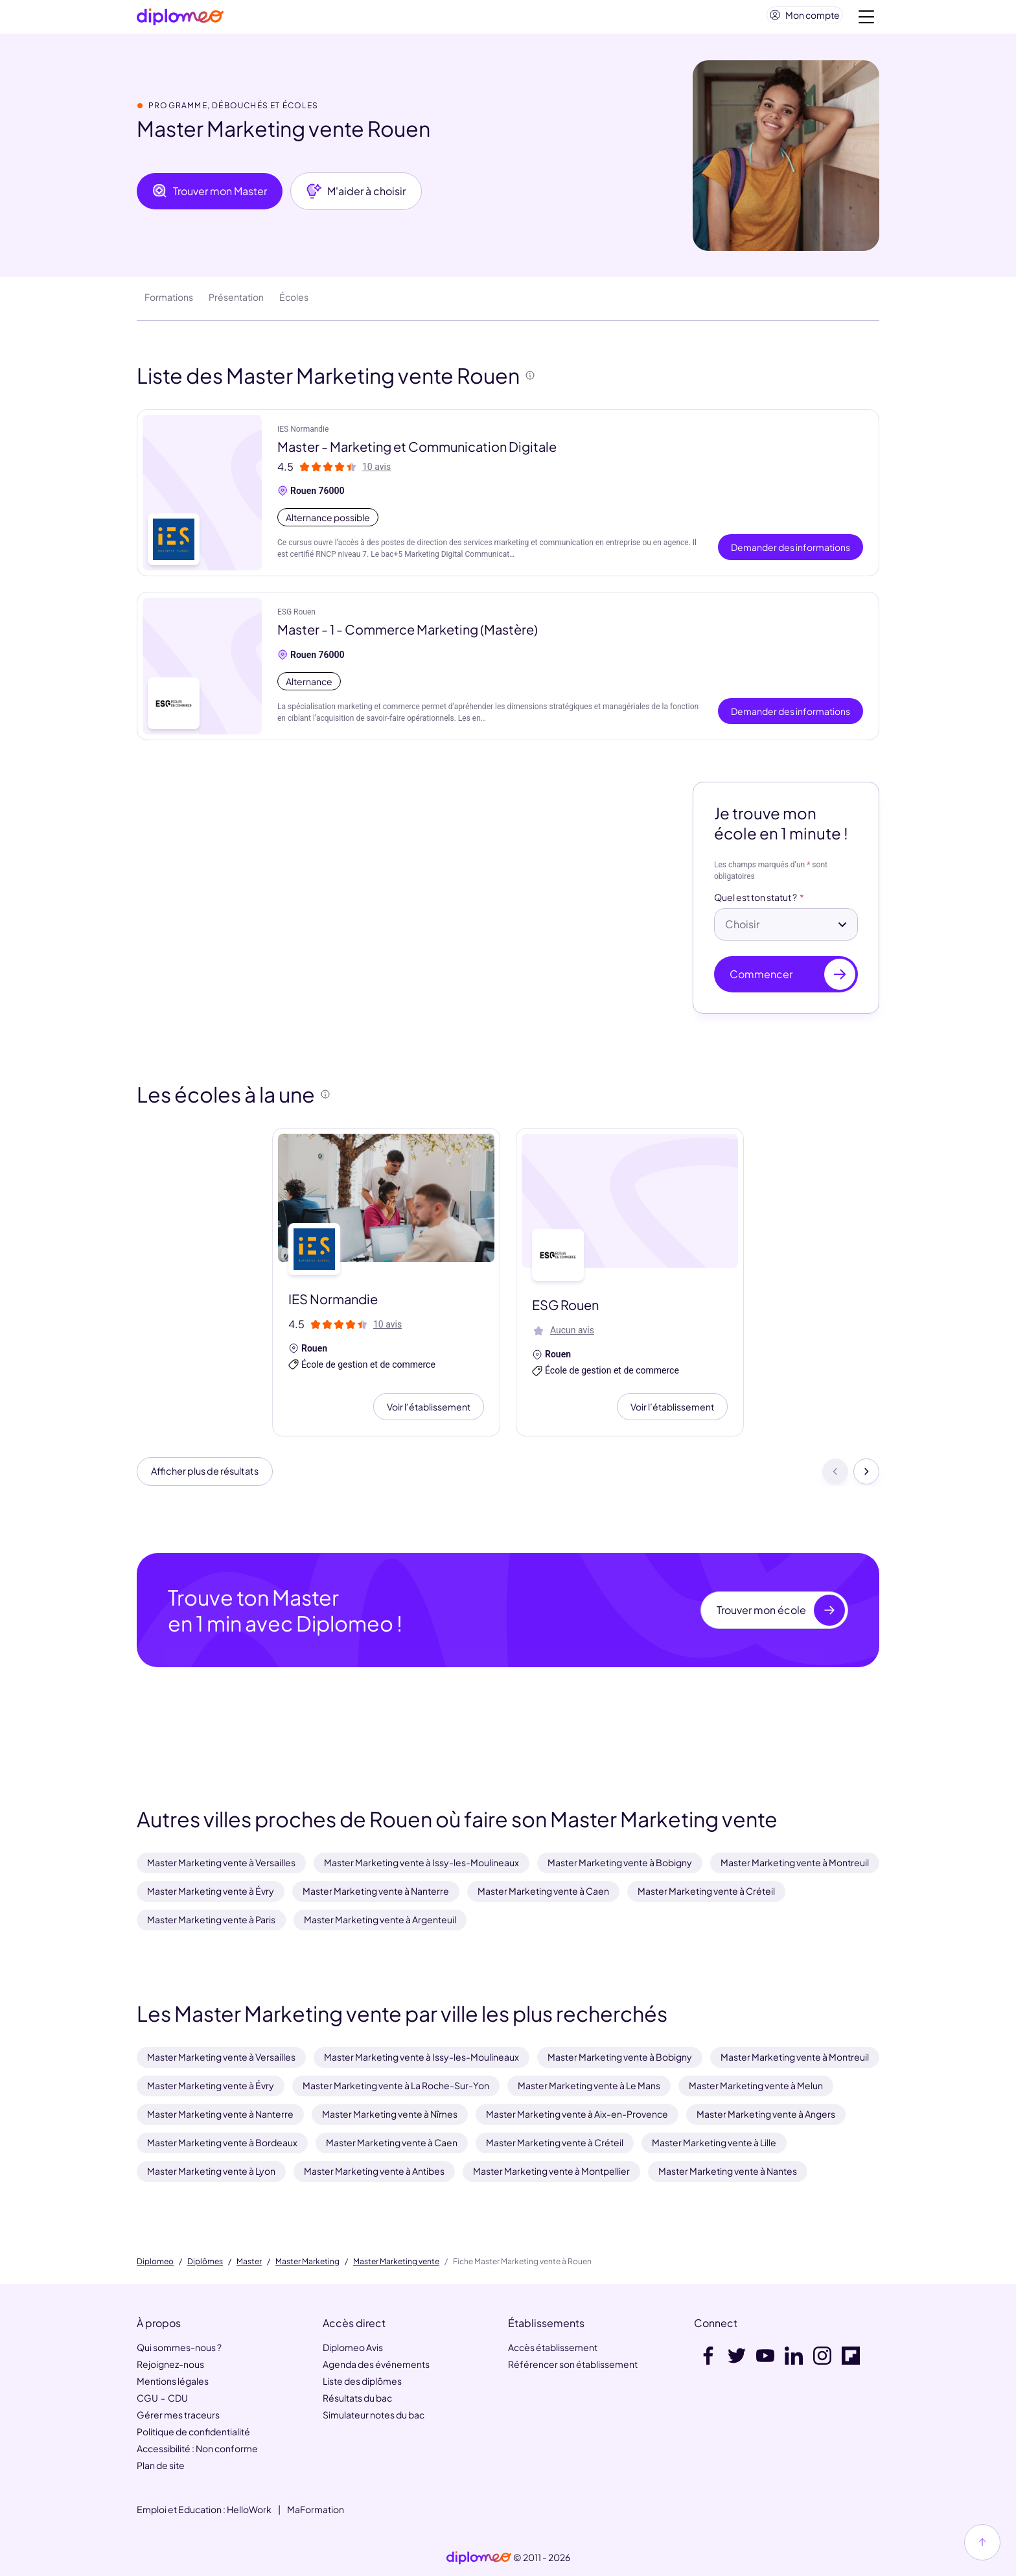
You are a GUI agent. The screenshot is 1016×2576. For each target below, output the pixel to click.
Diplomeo (155, 2261)
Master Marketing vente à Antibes (374, 2171)
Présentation (236, 302)
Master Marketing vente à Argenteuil (380, 1919)
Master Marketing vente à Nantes (727, 2171)
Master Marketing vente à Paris (211, 1919)
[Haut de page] (982, 2542)
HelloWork (249, 2509)
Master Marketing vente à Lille (714, 2142)
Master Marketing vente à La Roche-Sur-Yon (396, 2085)
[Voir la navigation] (866, 19)
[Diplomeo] (180, 19)
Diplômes (205, 2261)
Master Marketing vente (396, 2261)
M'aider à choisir (356, 196)
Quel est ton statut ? (755, 903)
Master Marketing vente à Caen (543, 1891)
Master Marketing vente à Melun (756, 2085)
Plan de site (161, 2465)
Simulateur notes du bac (373, 2414)
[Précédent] (835, 1479)
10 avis (376, 472)
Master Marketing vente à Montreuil (795, 1862)
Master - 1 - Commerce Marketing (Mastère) (407, 634)
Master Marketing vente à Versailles (221, 1862)
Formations (168, 302)
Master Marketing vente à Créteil (706, 1891)
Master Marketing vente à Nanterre (376, 1891)
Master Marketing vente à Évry (210, 1891)
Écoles (293, 302)
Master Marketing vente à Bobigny (620, 1862)
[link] (478, 2557)
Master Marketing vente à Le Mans (589, 2085)
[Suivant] (866, 1479)
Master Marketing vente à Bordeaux (222, 2142)
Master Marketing (307, 2261)
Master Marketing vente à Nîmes (389, 2114)
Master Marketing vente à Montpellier (551, 2171)
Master (249, 2261)
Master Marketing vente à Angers (766, 2114)
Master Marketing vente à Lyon (211, 2171)
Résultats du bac (357, 2398)
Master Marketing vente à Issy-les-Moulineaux (421, 1862)
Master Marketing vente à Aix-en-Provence (577, 2114)
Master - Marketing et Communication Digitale (417, 451)
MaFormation (315, 2509)
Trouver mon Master (209, 196)
